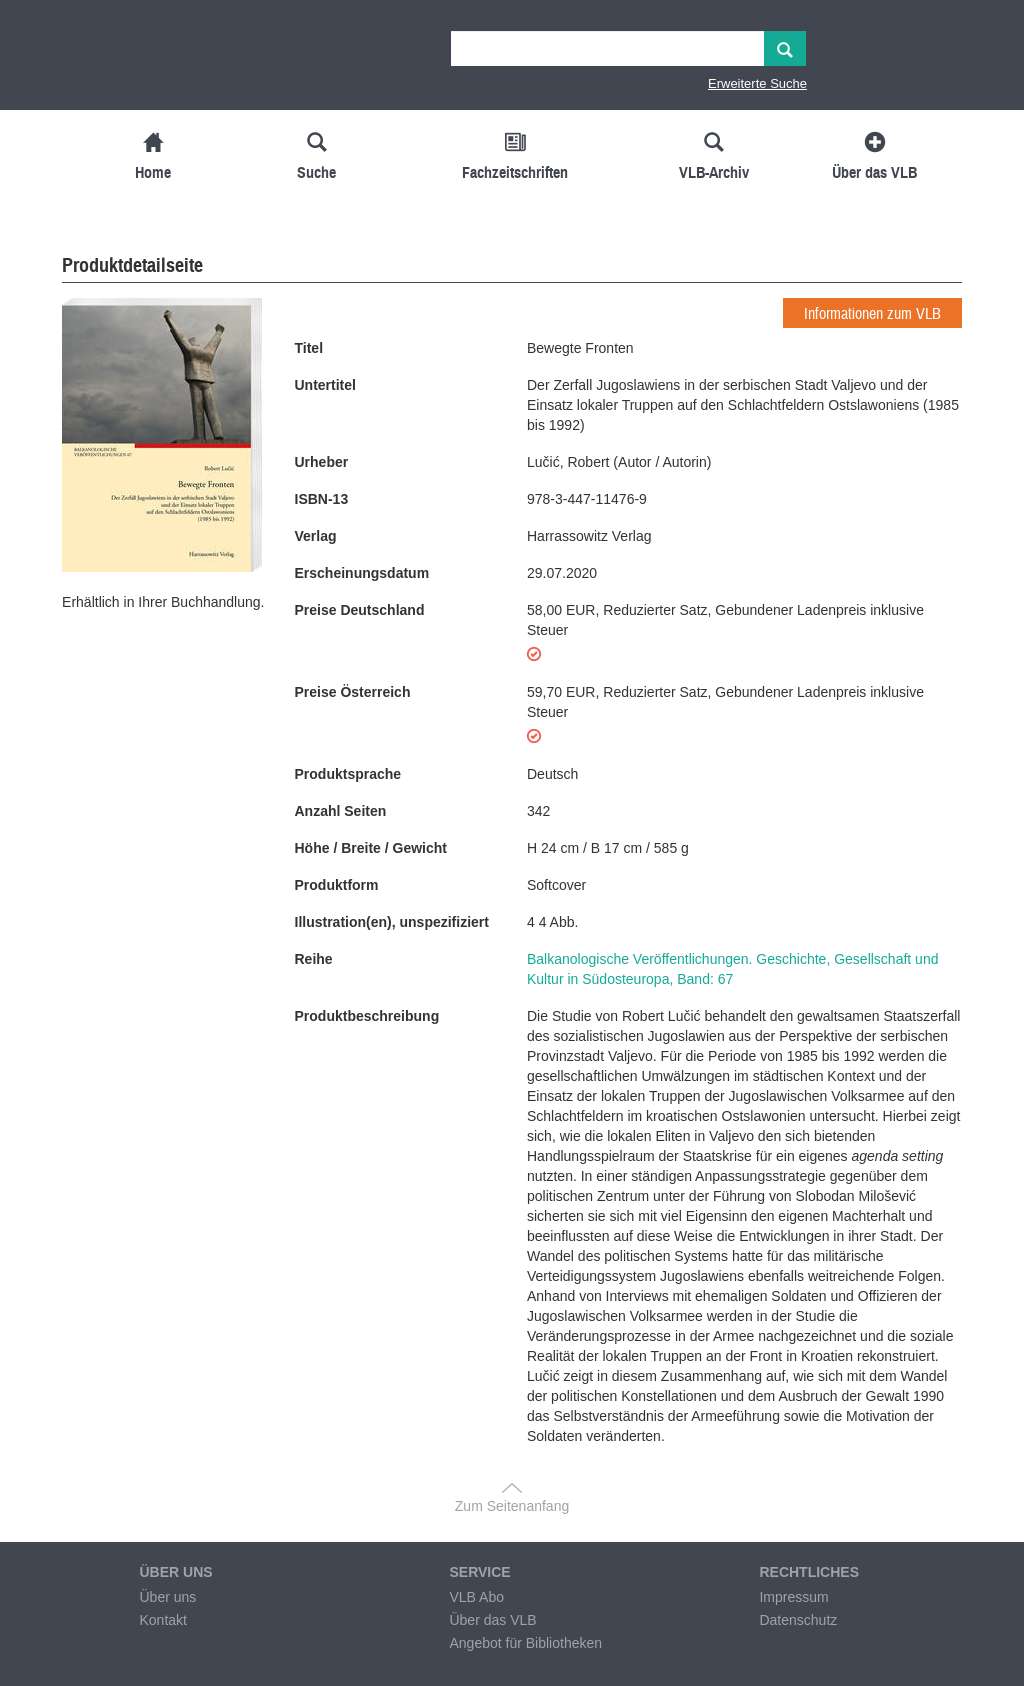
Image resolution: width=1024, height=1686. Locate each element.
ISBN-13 (322, 499)
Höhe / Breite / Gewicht (371, 848)
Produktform (337, 885)
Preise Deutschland (360, 610)
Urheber (322, 462)
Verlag (316, 536)
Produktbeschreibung (367, 1016)
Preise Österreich (353, 692)
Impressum (793, 1597)
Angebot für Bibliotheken (525, 1643)
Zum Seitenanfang (512, 1506)
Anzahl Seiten (341, 811)
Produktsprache (348, 774)
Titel (309, 348)
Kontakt (162, 1620)
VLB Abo (476, 1597)
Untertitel (325, 385)
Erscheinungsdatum (362, 573)
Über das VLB (492, 1620)
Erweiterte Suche (757, 83)
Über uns (167, 1597)
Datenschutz (798, 1620)
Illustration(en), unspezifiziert (392, 922)
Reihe (314, 959)
